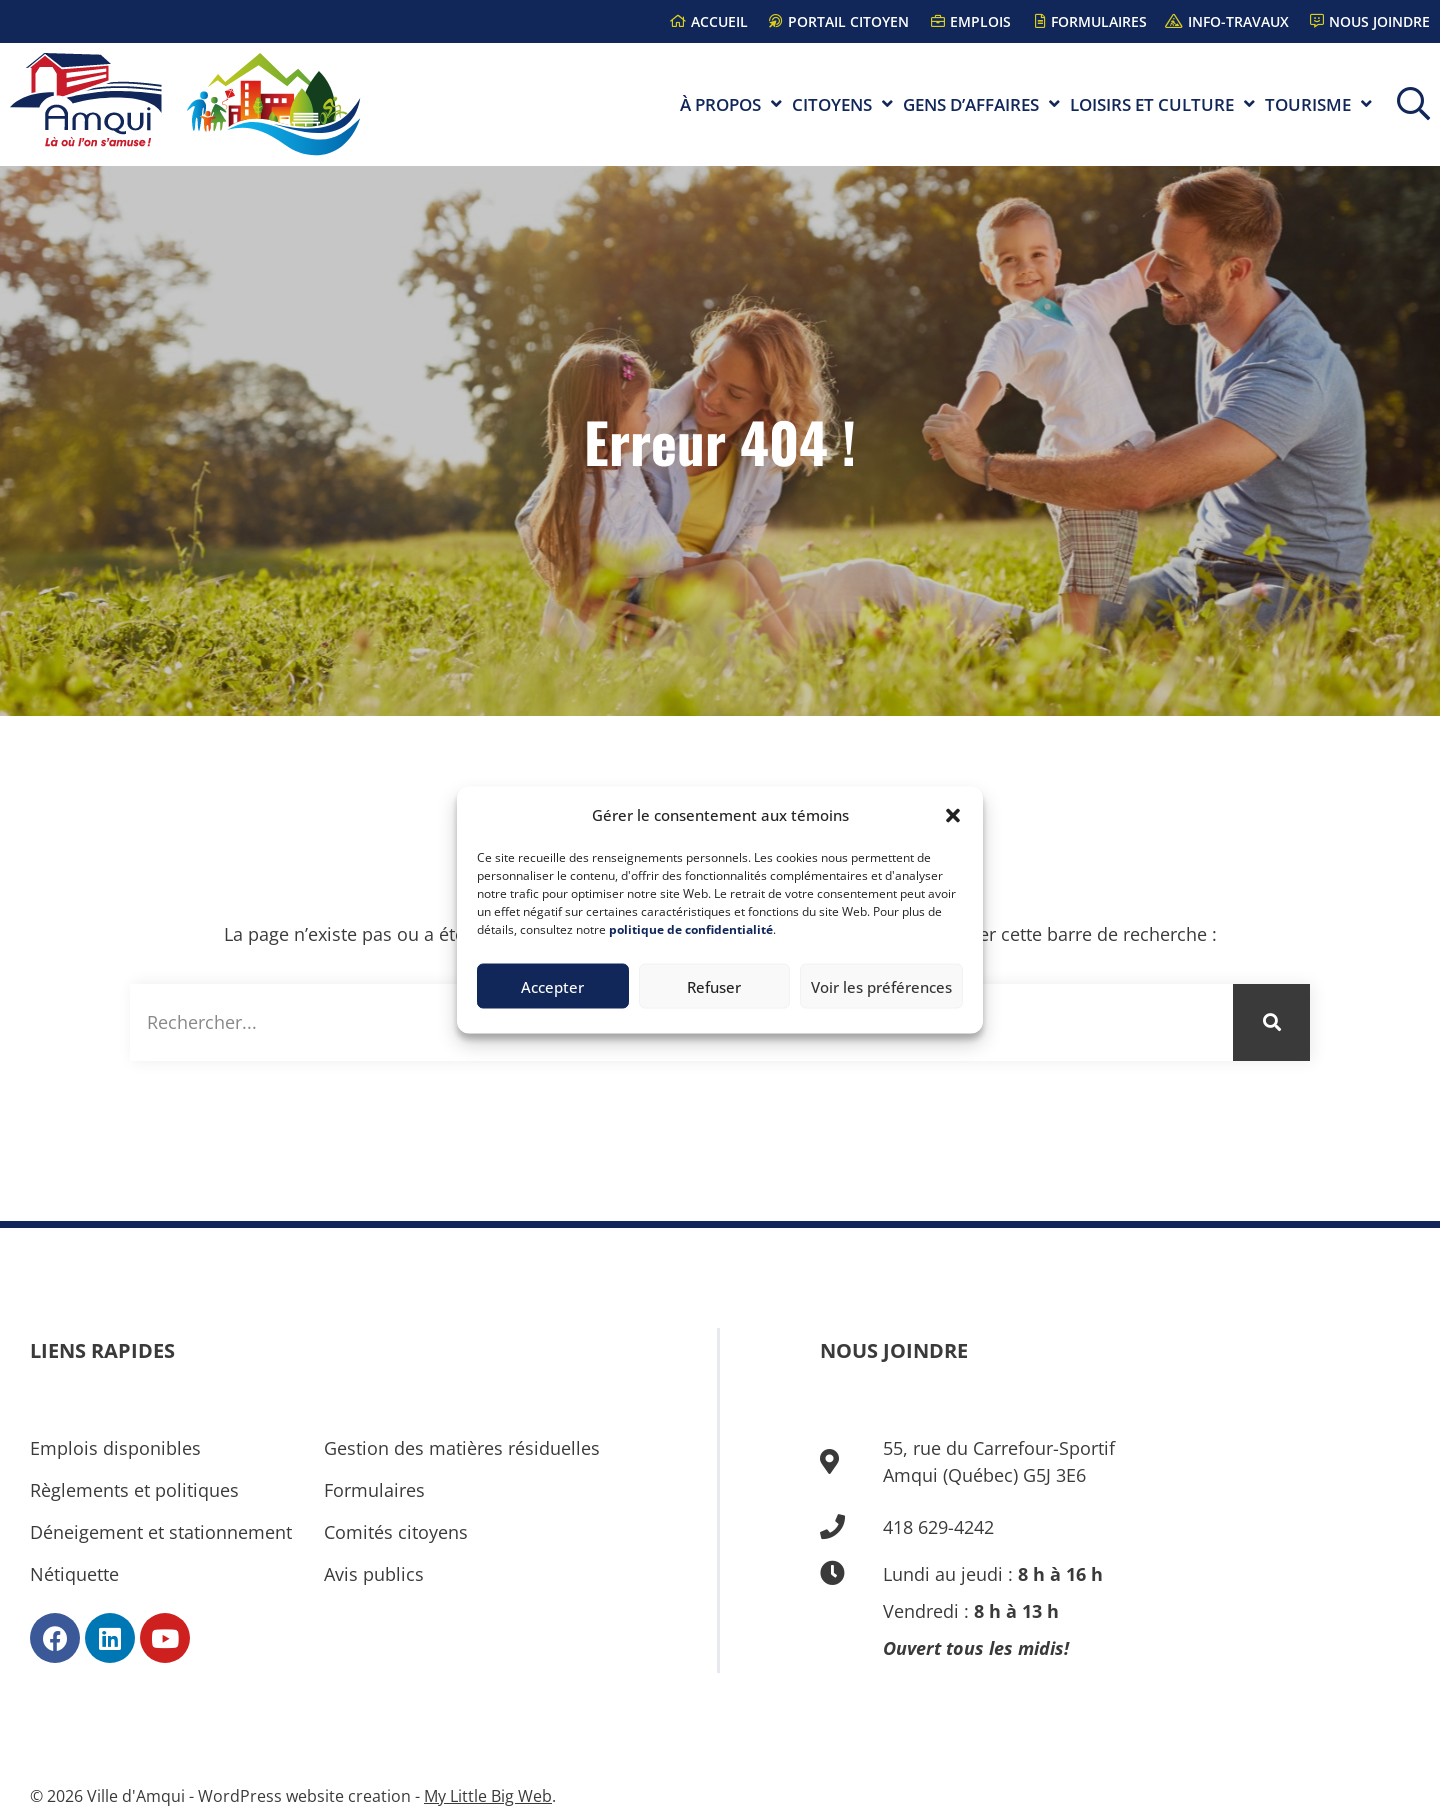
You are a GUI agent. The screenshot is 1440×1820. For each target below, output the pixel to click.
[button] (953, 815)
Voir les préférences (881, 986)
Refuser (714, 986)
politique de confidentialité (691, 929)
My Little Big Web (488, 1796)
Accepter (552, 986)
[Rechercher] (1271, 1022)
